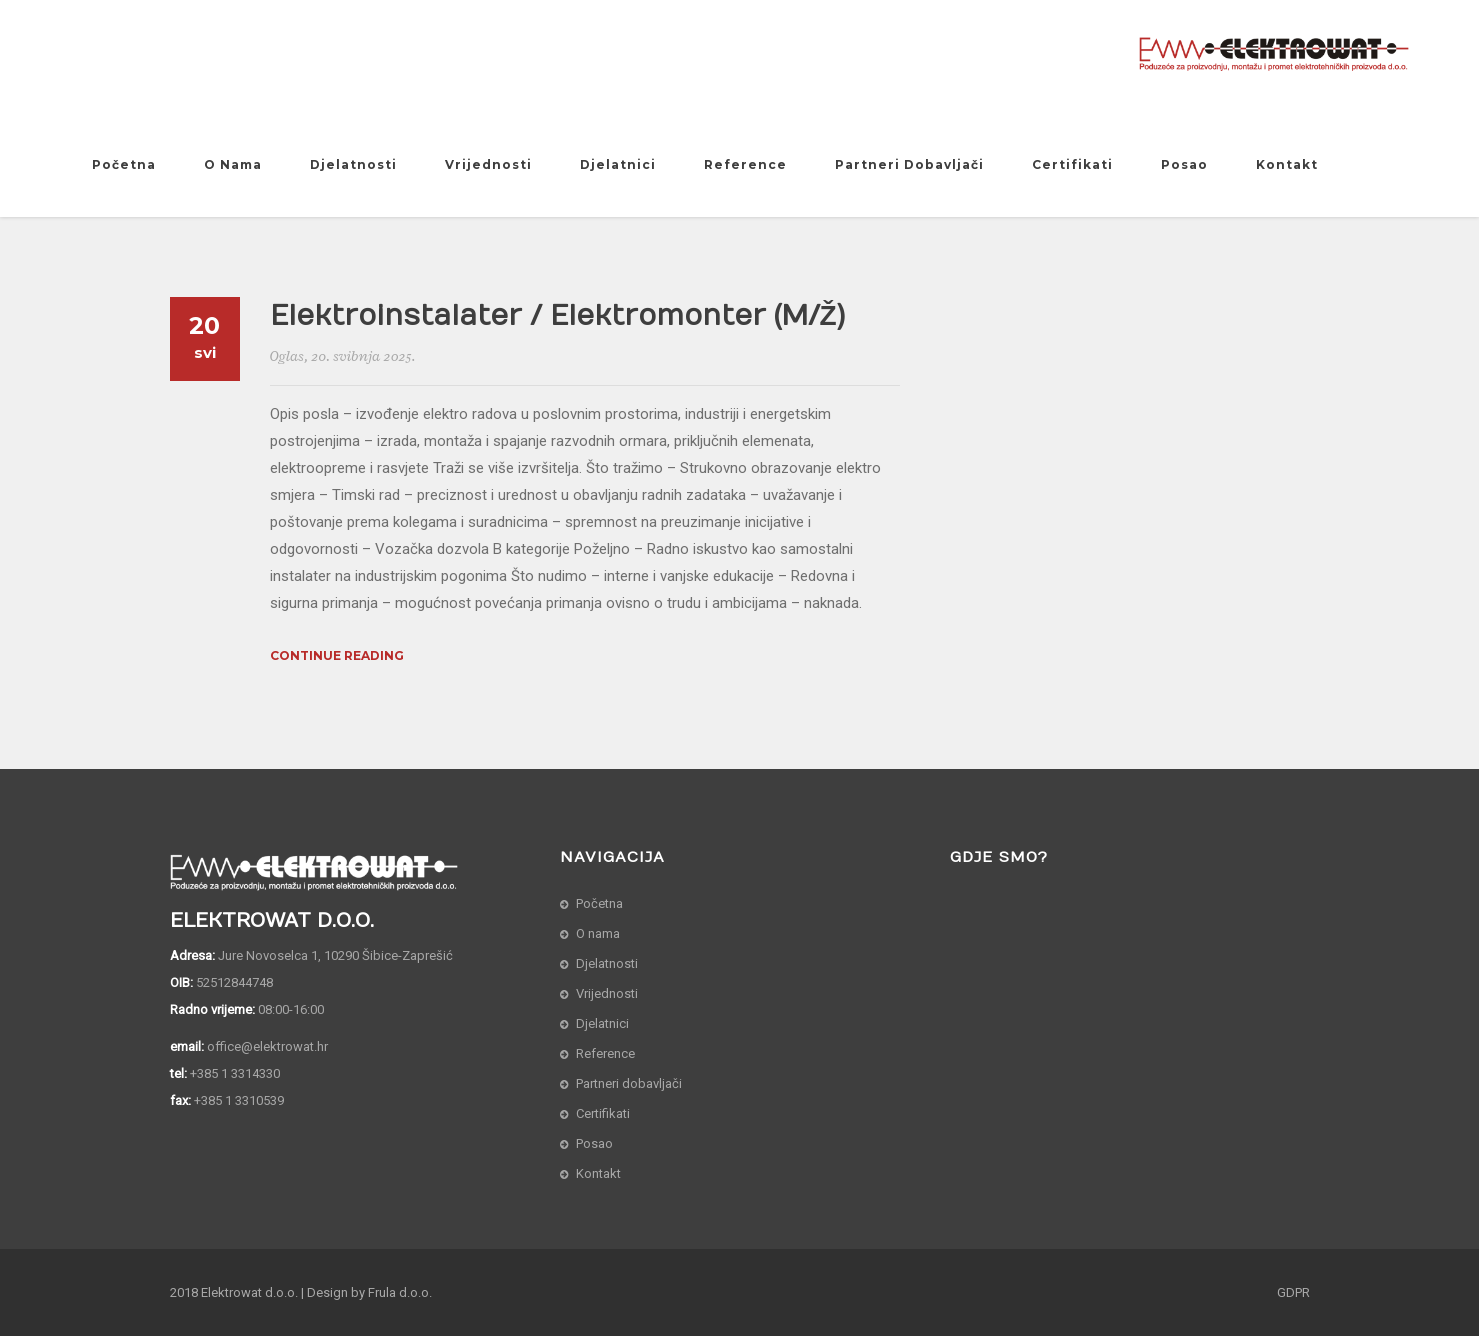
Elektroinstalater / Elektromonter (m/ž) (557, 316)
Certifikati (1072, 164)
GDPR (1293, 1292)
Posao (1184, 164)
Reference (745, 164)
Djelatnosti (353, 164)
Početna (124, 164)
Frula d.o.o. (400, 1292)
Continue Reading (337, 655)
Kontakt (1287, 164)
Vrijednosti (488, 164)
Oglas (287, 356)
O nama (233, 164)
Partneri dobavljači (909, 164)
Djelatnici (618, 164)
